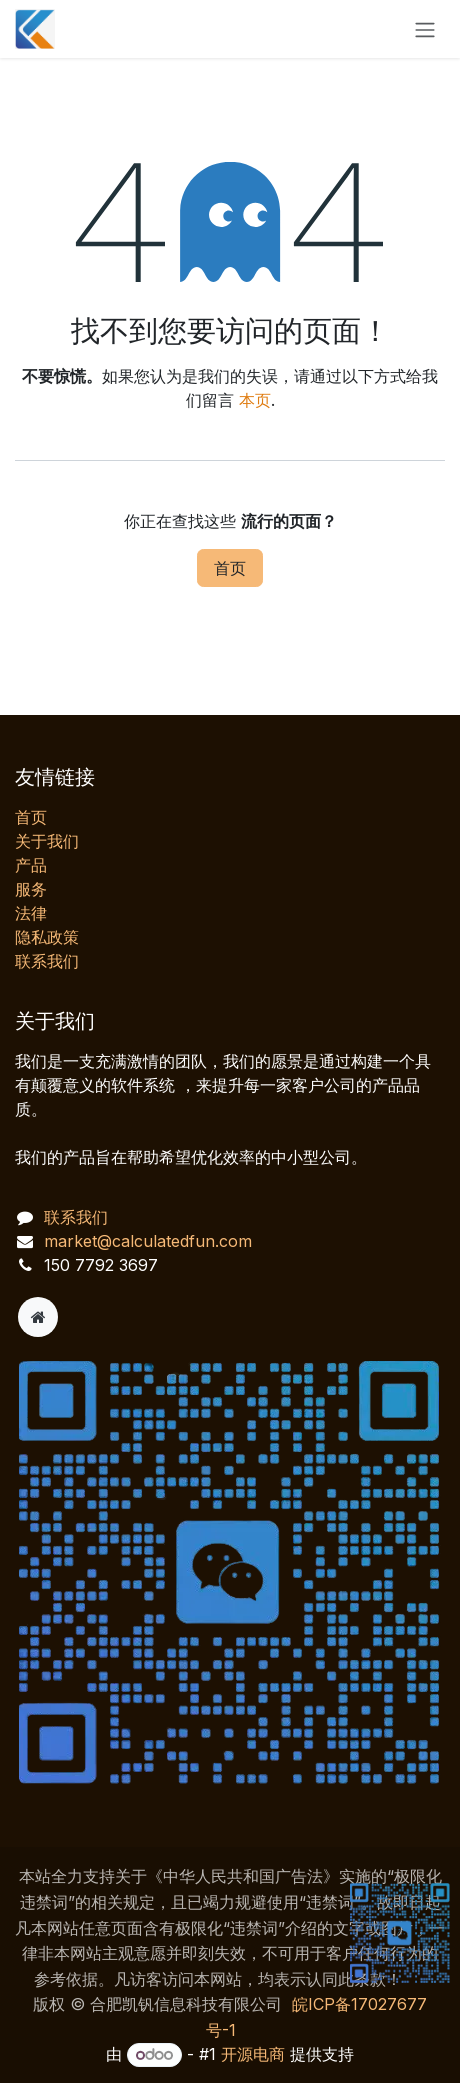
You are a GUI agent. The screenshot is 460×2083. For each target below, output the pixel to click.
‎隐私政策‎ (47, 937)
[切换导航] (425, 29)
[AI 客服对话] (240, 1723)
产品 (31, 865)
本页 (255, 400)
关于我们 (47, 841)
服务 (31, 889)
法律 (31, 913)
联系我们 (47, 961)
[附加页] (38, 1317)
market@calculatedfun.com (148, 1241)
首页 (230, 568)
